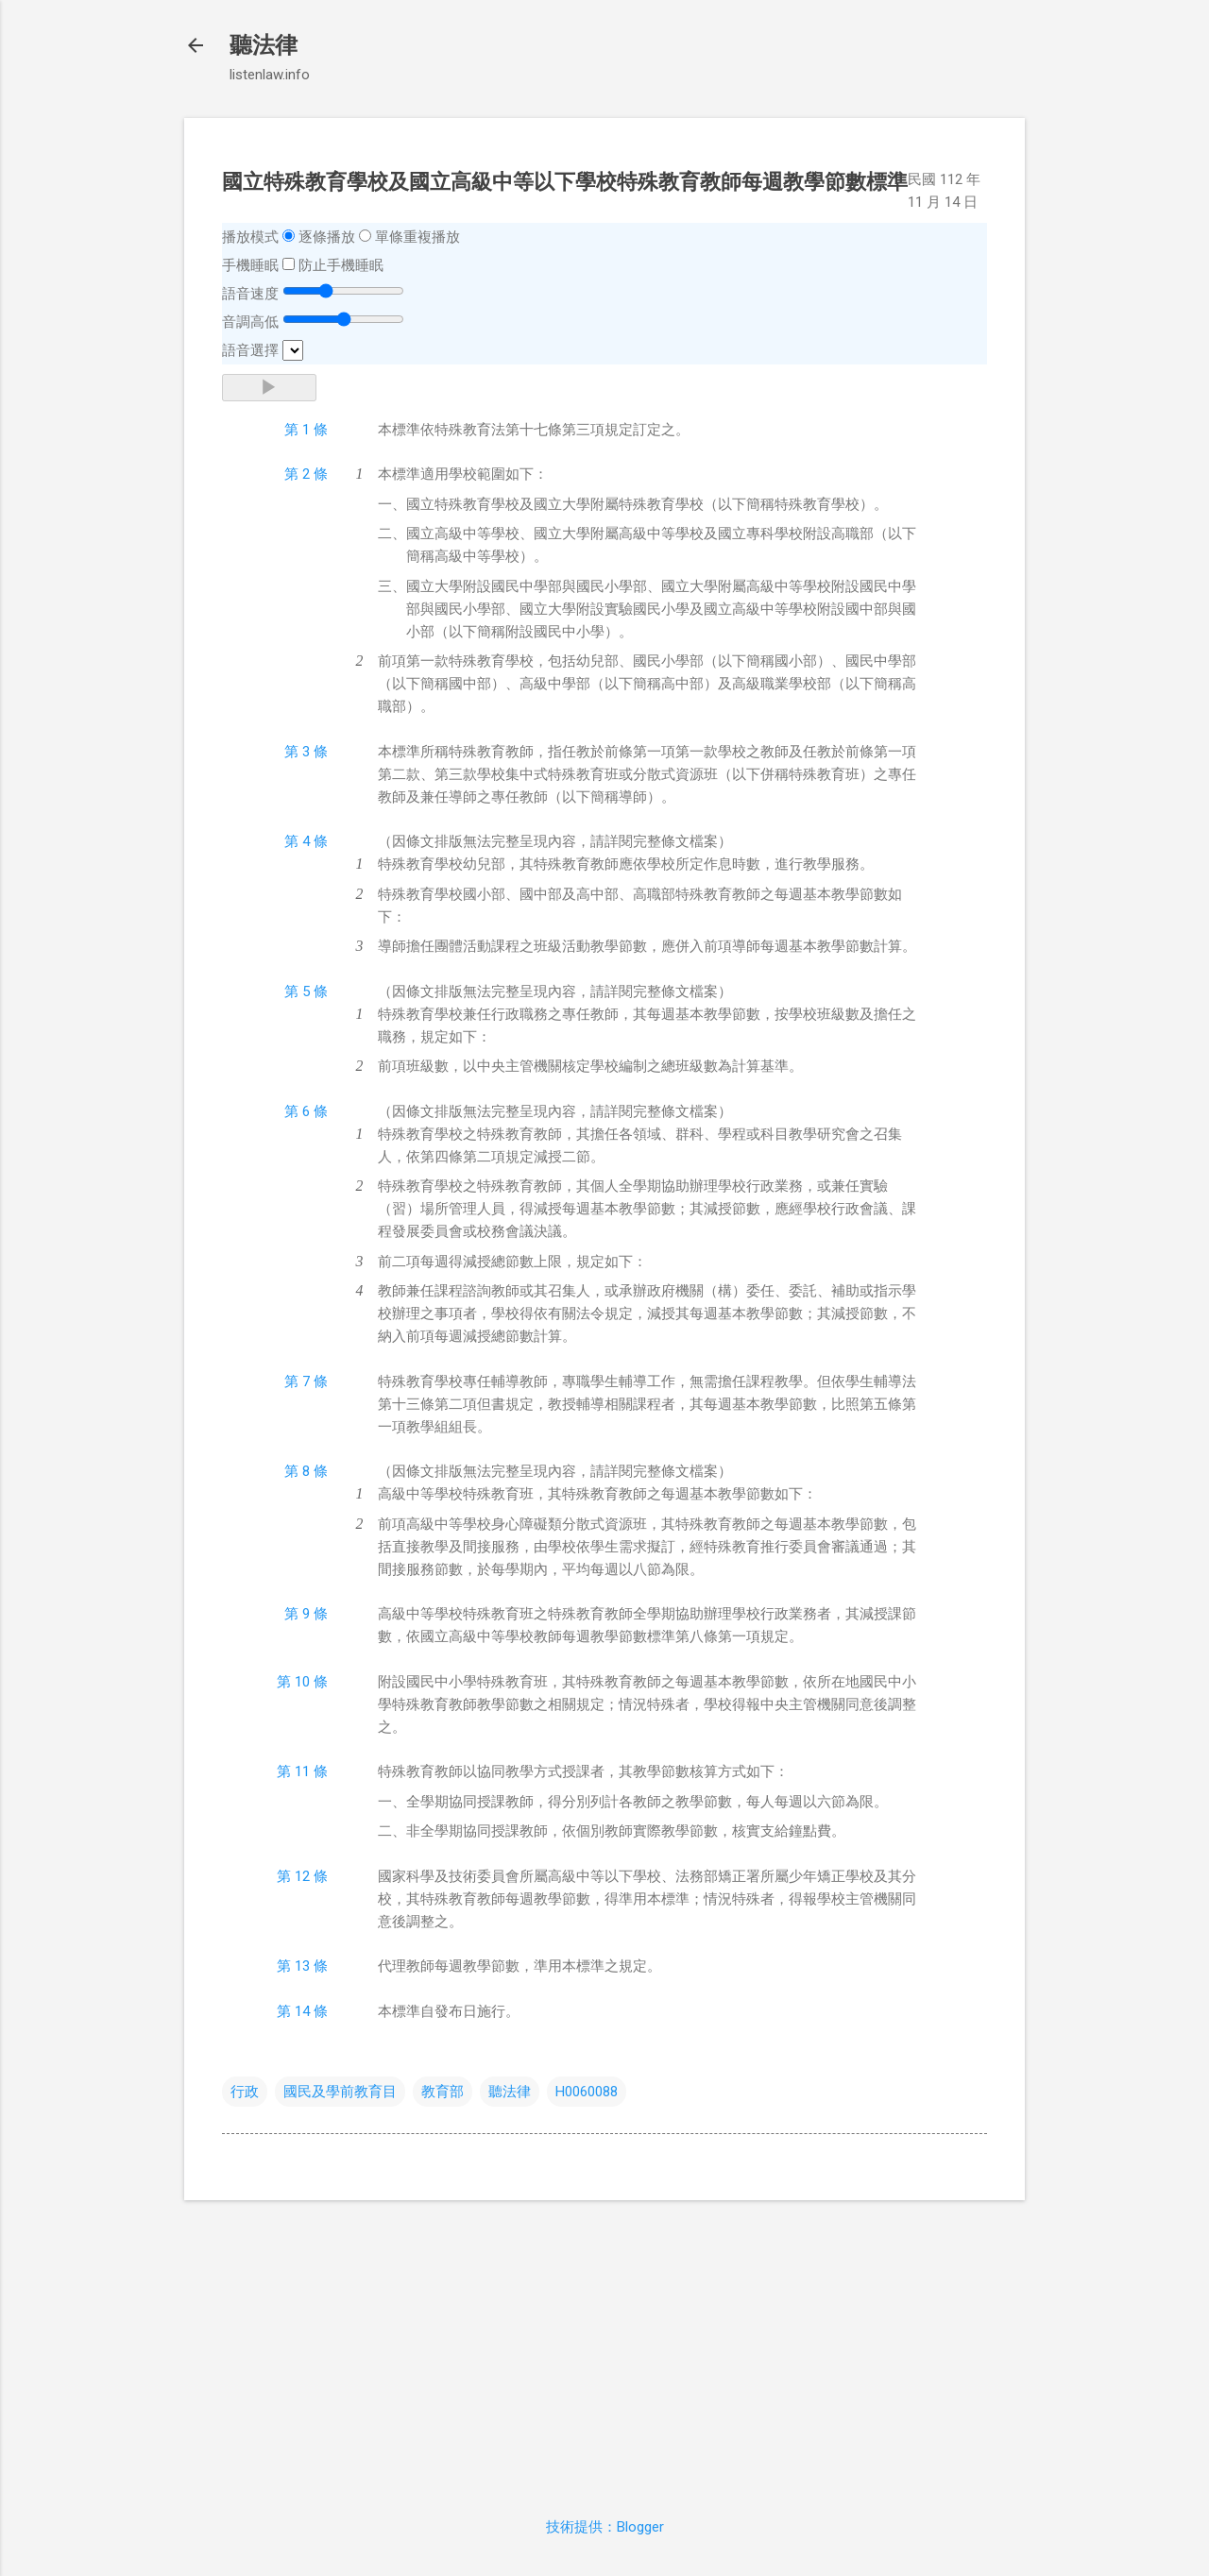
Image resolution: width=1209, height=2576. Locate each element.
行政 (244, 2091)
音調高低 (250, 322)
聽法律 (264, 45)
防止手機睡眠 (340, 265)
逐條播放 (326, 237)
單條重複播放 (417, 237)
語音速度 (250, 293)
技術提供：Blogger (605, 2526)
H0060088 (586, 2091)
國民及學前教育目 (340, 2091)
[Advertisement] (604, 2347)
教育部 (442, 2091)
